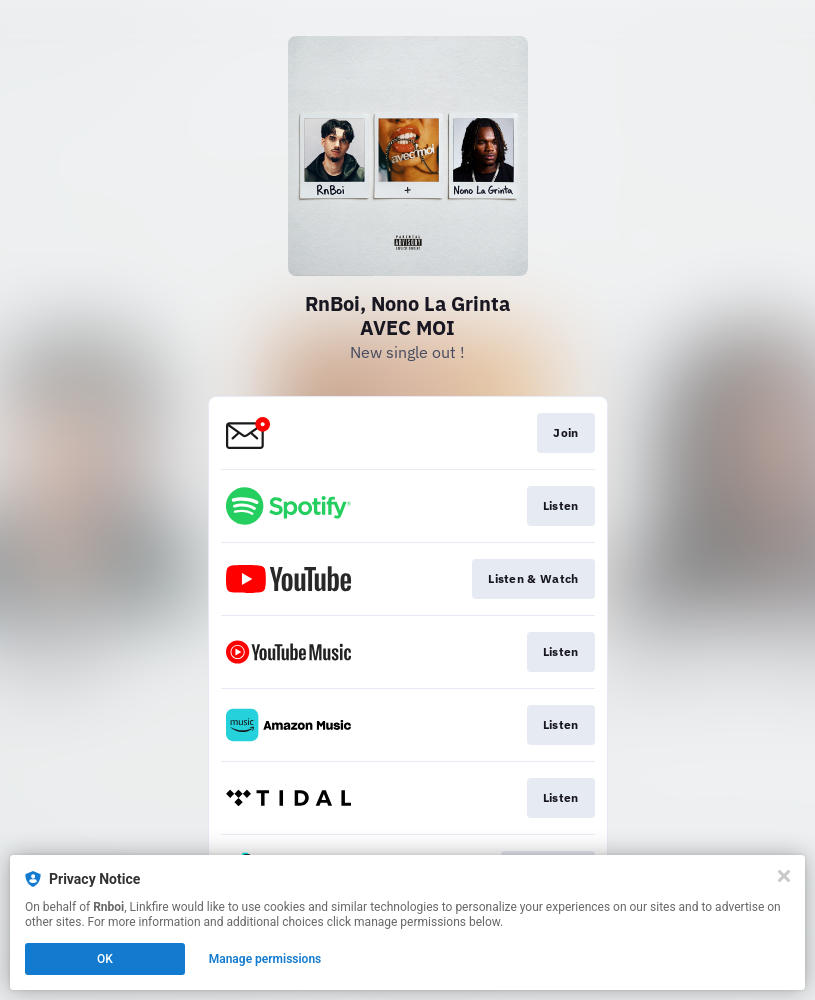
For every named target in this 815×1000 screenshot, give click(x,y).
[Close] (784, 876)
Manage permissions (265, 959)
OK (105, 959)
